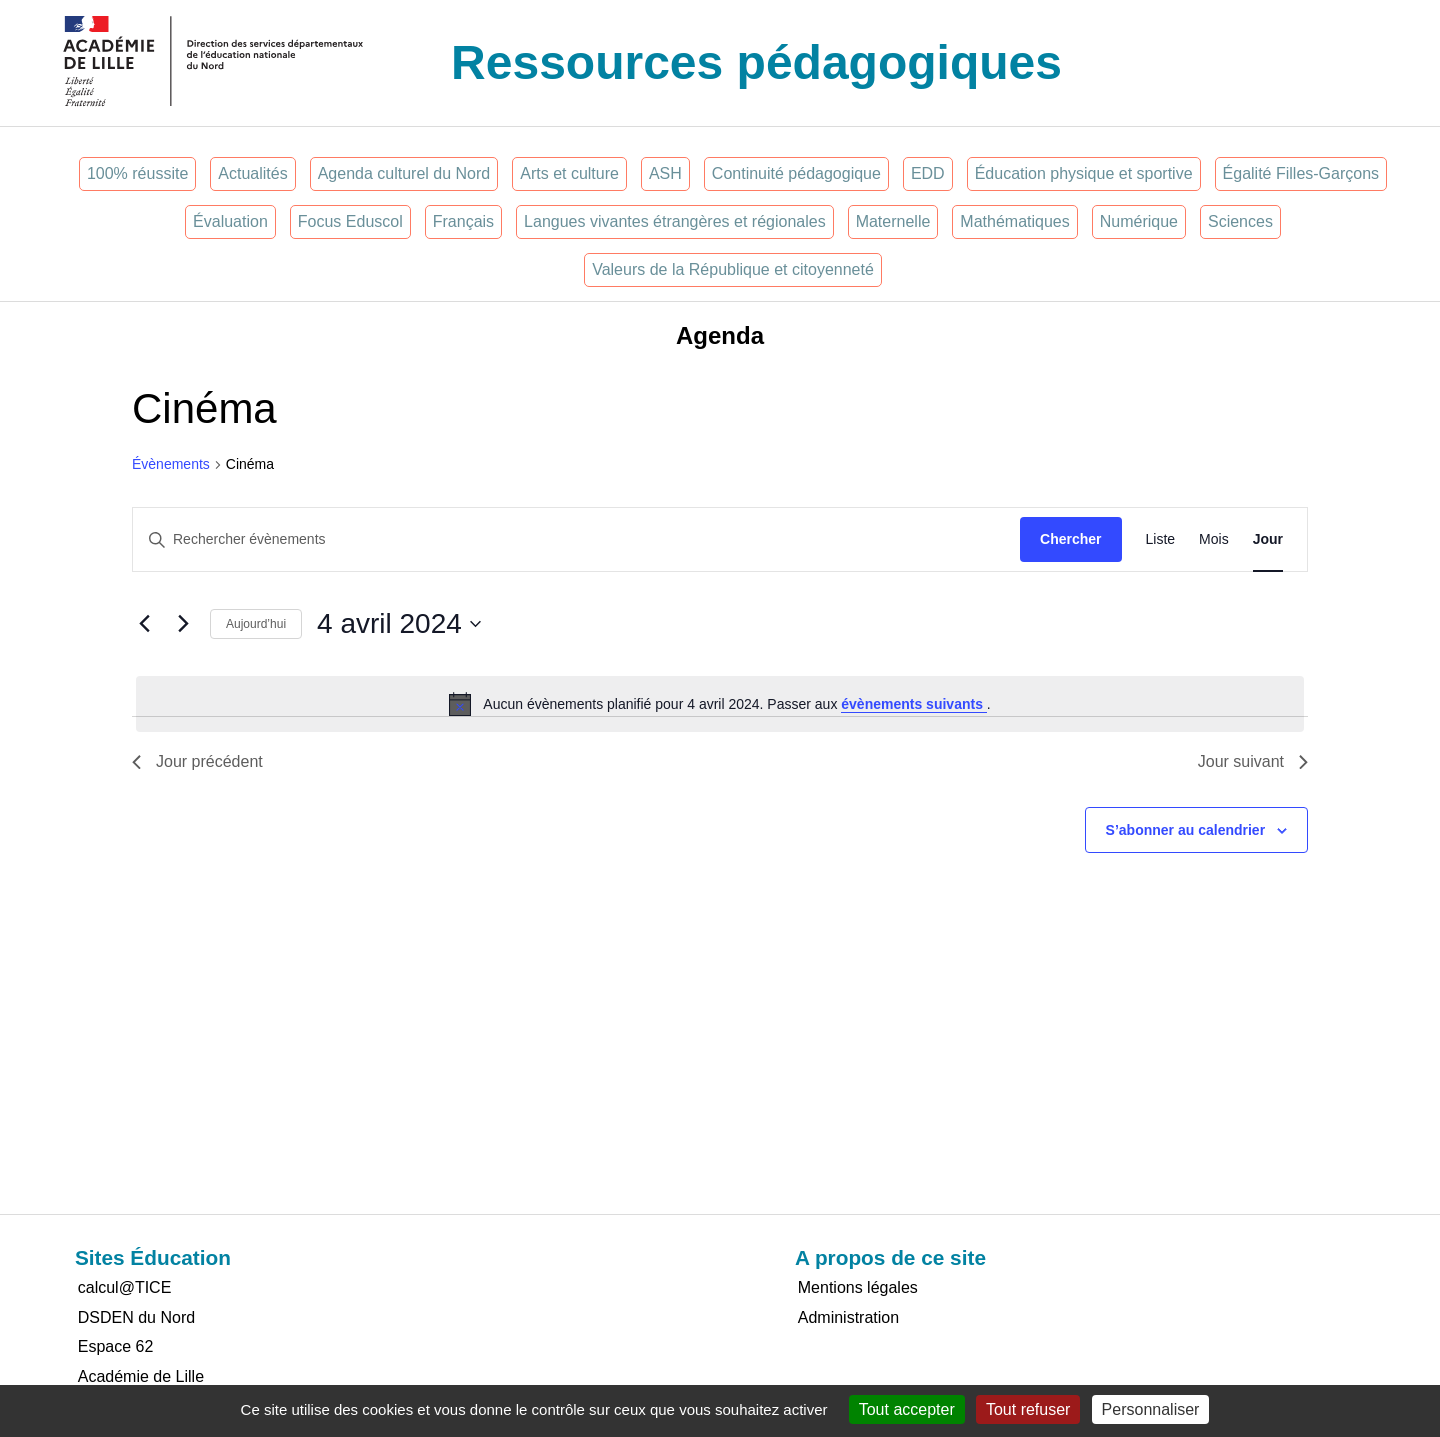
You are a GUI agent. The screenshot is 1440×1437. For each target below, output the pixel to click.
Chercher (1070, 539)
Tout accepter (907, 1409)
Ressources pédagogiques (756, 62)
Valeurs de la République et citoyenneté (733, 269)
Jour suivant (1253, 761)
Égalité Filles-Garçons (1301, 173)
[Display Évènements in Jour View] (1268, 539)
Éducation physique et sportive (1084, 173)
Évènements (171, 464)
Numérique (1139, 221)
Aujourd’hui (256, 624)
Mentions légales (858, 1287)
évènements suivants (914, 704)
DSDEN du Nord (136, 1317)
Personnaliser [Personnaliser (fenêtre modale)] (1151, 1409)
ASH (665, 173)
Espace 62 (116, 1346)
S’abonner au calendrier (1186, 830)
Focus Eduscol (350, 221)
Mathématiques (1014, 221)
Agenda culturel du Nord (404, 173)
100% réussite (137, 173)
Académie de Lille (141, 1376)
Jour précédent (197, 761)
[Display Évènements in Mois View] (1214, 539)
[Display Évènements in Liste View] (1161, 539)
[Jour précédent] (144, 624)
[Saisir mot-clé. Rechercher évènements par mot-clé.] (576, 539)
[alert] (720, 704)
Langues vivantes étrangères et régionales (675, 221)
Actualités (252, 173)
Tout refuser (1028, 1409)
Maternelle (893, 221)
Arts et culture (569, 173)
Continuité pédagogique (796, 173)
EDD (928, 173)
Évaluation (230, 221)
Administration (848, 1317)
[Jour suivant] (183, 624)
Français (463, 221)
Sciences (1240, 221)
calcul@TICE (125, 1287)
